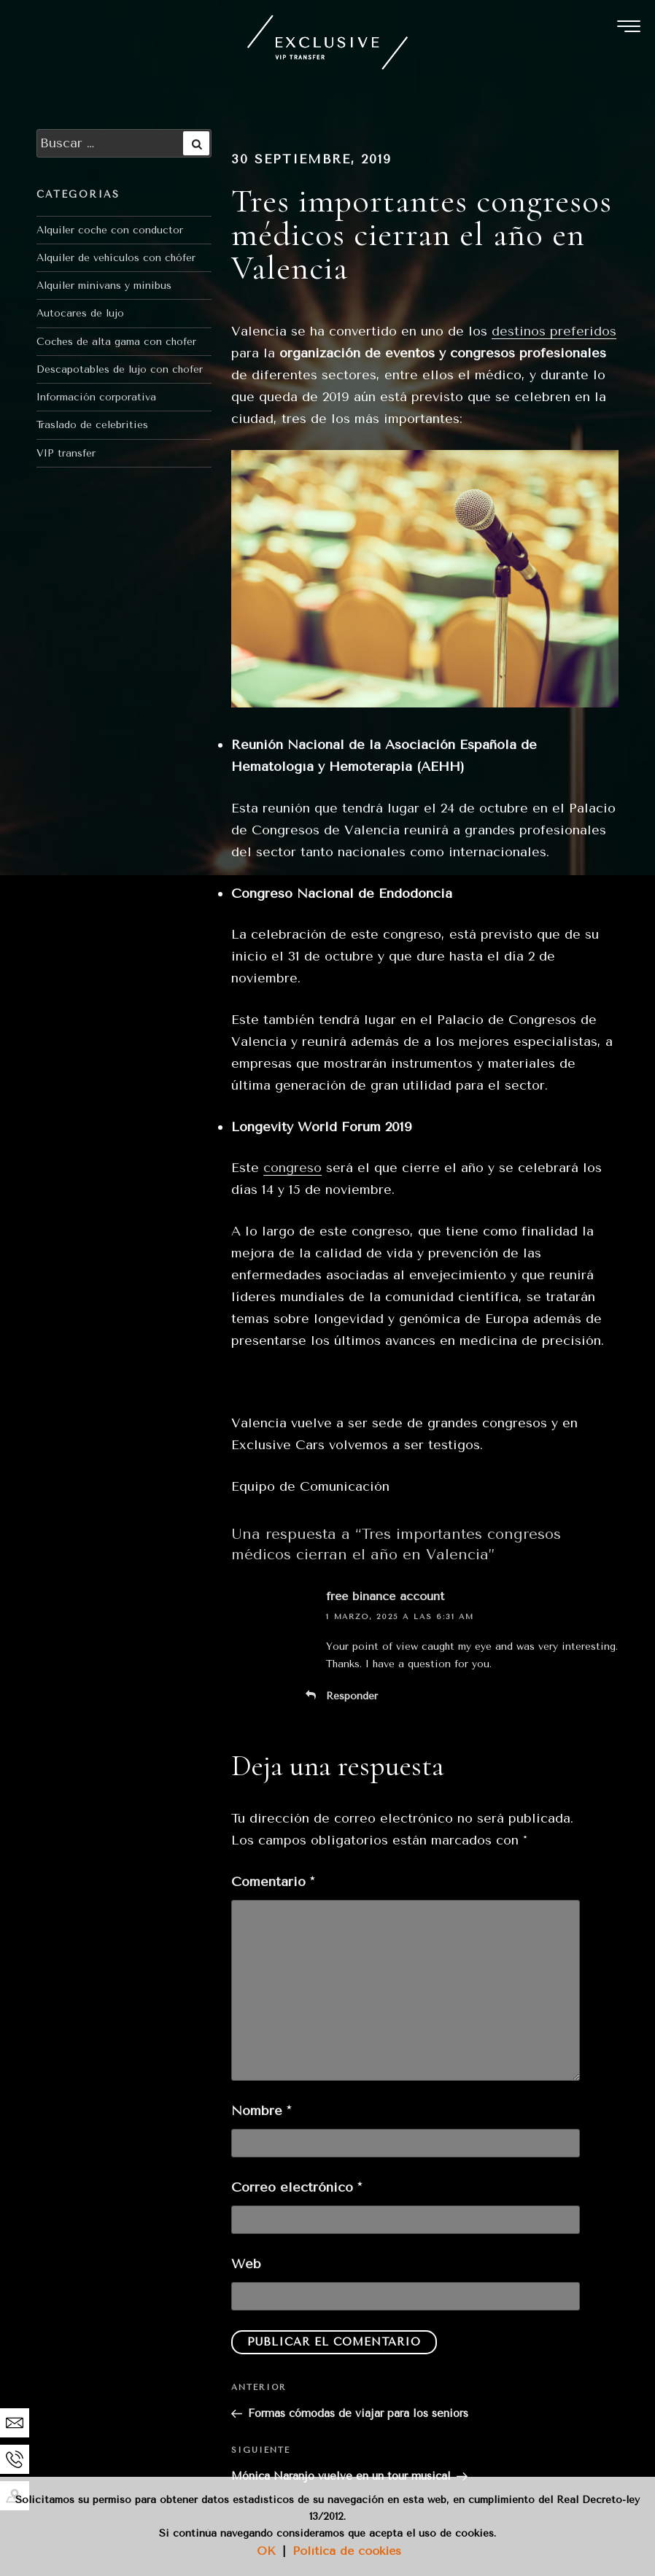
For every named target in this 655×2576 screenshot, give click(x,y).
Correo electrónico (296, 2187)
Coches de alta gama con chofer (116, 341)
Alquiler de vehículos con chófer (115, 258)
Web (246, 2264)
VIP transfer (66, 453)
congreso (292, 1168)
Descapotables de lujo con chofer (119, 369)
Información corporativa (96, 397)
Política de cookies (346, 2551)
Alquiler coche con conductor (109, 230)
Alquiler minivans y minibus (103, 285)
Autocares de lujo (80, 313)
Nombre (261, 2111)
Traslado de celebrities (92, 425)
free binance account (385, 1596)
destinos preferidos (554, 331)
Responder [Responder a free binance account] (352, 1696)
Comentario (272, 1882)
